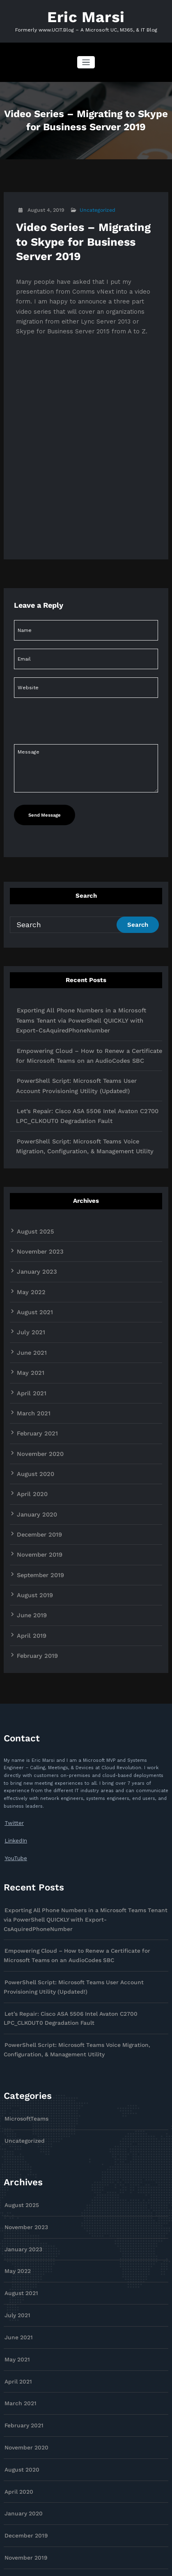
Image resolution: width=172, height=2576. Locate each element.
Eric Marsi (86, 15)
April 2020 (29, 1425)
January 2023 (33, 1223)
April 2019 (29, 1554)
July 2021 (28, 1278)
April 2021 (29, 1333)
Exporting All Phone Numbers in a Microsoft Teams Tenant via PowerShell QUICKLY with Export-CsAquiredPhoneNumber (86, 993)
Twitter (12, 1738)
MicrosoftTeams (23, 2002)
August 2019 (31, 1517)
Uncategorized (92, 207)
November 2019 (35, 1480)
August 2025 (31, 1186)
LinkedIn (14, 1754)
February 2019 (33, 1572)
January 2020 (33, 1443)
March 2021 (30, 1352)
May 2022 (28, 1241)
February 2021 (33, 1370)
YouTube (14, 1769)
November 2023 (36, 1204)
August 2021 (31, 1260)
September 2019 (37, 1499)
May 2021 (28, 1315)
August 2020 (32, 1407)
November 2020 (36, 1388)
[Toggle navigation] (86, 59)
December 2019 (36, 1462)
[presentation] (70, 774)
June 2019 (29, 1536)
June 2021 (29, 1296)
